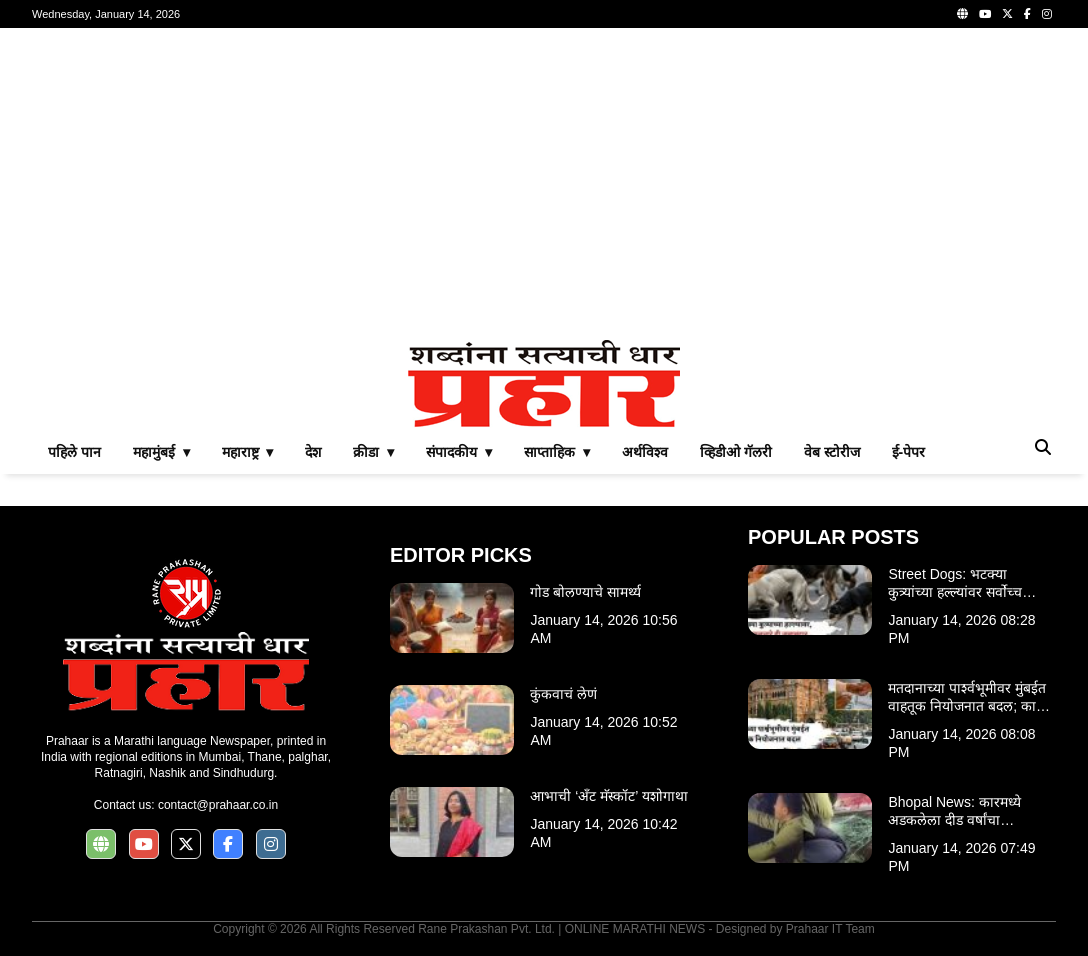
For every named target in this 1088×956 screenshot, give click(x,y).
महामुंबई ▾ (161, 452)
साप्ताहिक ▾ (557, 452)
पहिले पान (74, 452)
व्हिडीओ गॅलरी (736, 452)
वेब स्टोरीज (832, 452)
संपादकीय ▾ (459, 452)
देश (313, 452)
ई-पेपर (909, 452)
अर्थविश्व (645, 452)
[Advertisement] (544, 184)
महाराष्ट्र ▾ (248, 452)
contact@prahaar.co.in (218, 805)
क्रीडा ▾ (373, 452)
